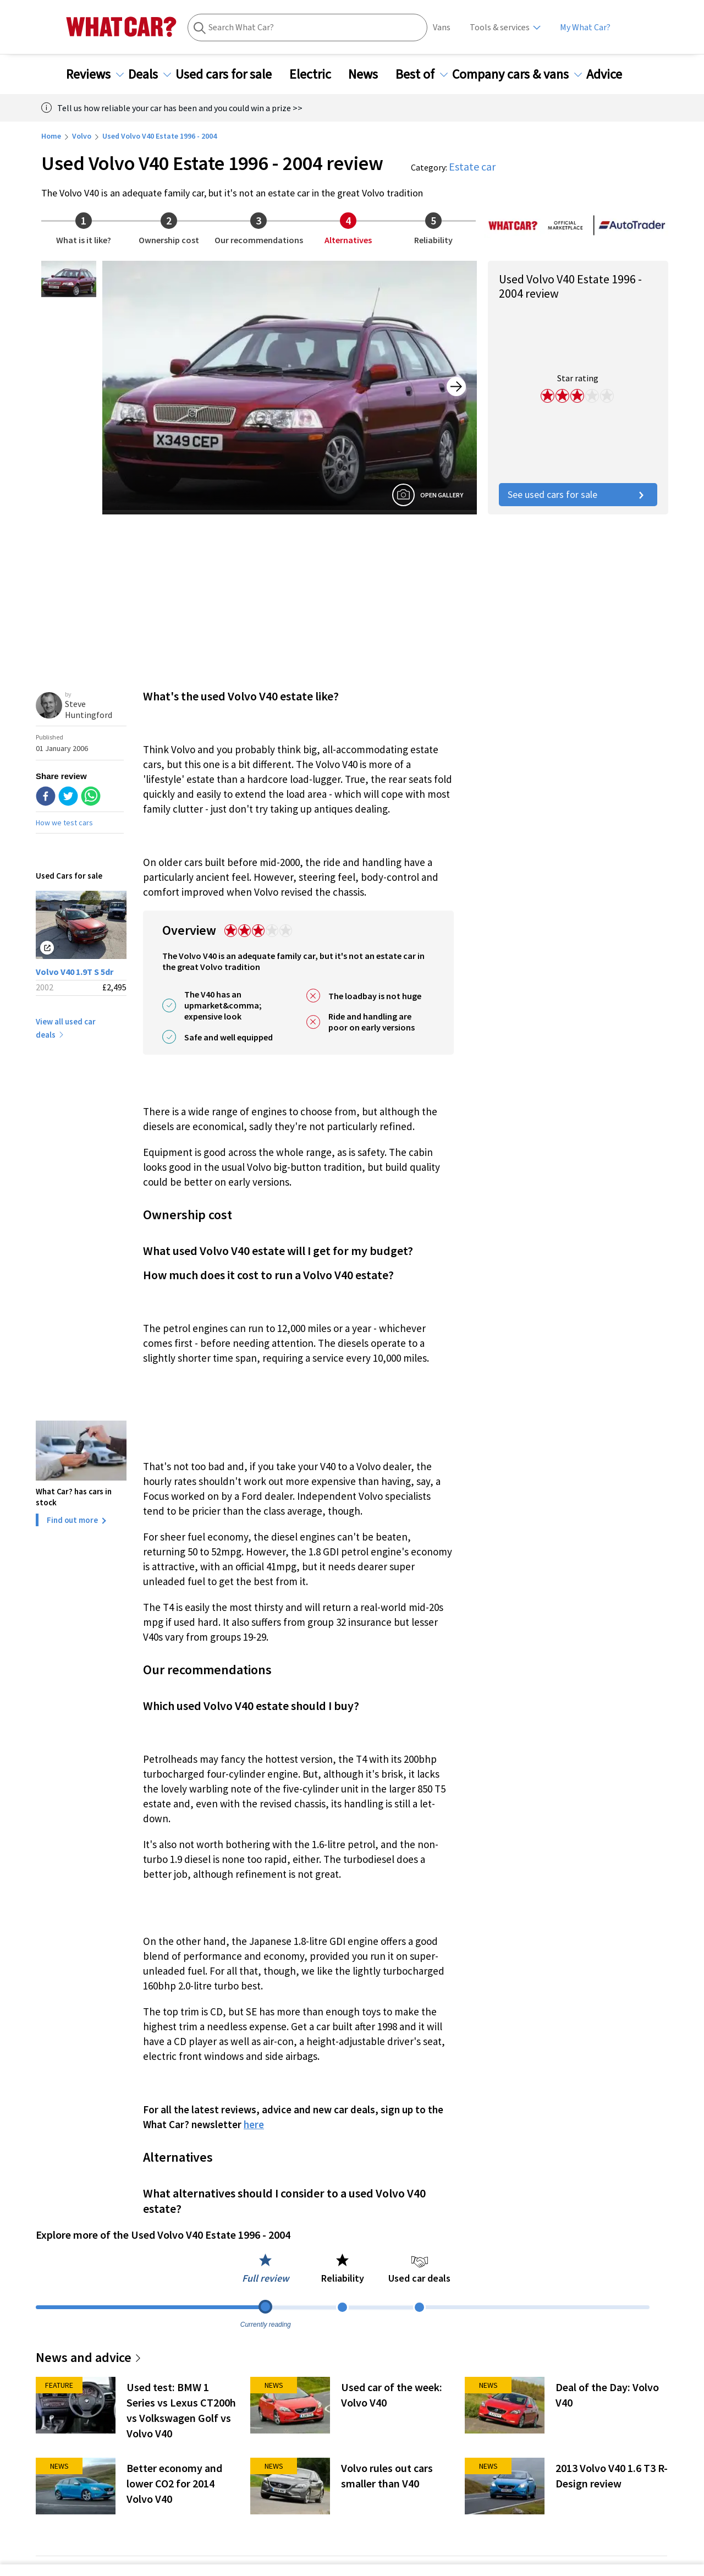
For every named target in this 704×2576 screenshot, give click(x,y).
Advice (610, 74)
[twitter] (68, 797)
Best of (421, 74)
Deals (149, 74)
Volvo (81, 136)
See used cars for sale (578, 494)
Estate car (472, 166)
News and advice (89, 2357)
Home (51, 136)
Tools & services (500, 27)
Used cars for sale (230, 74)
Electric (316, 74)
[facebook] (46, 797)
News (369, 74)
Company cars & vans (517, 74)
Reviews (95, 74)
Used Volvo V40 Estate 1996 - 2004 (159, 136)
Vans (441, 27)
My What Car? (585, 27)
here (254, 2124)
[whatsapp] (91, 797)
